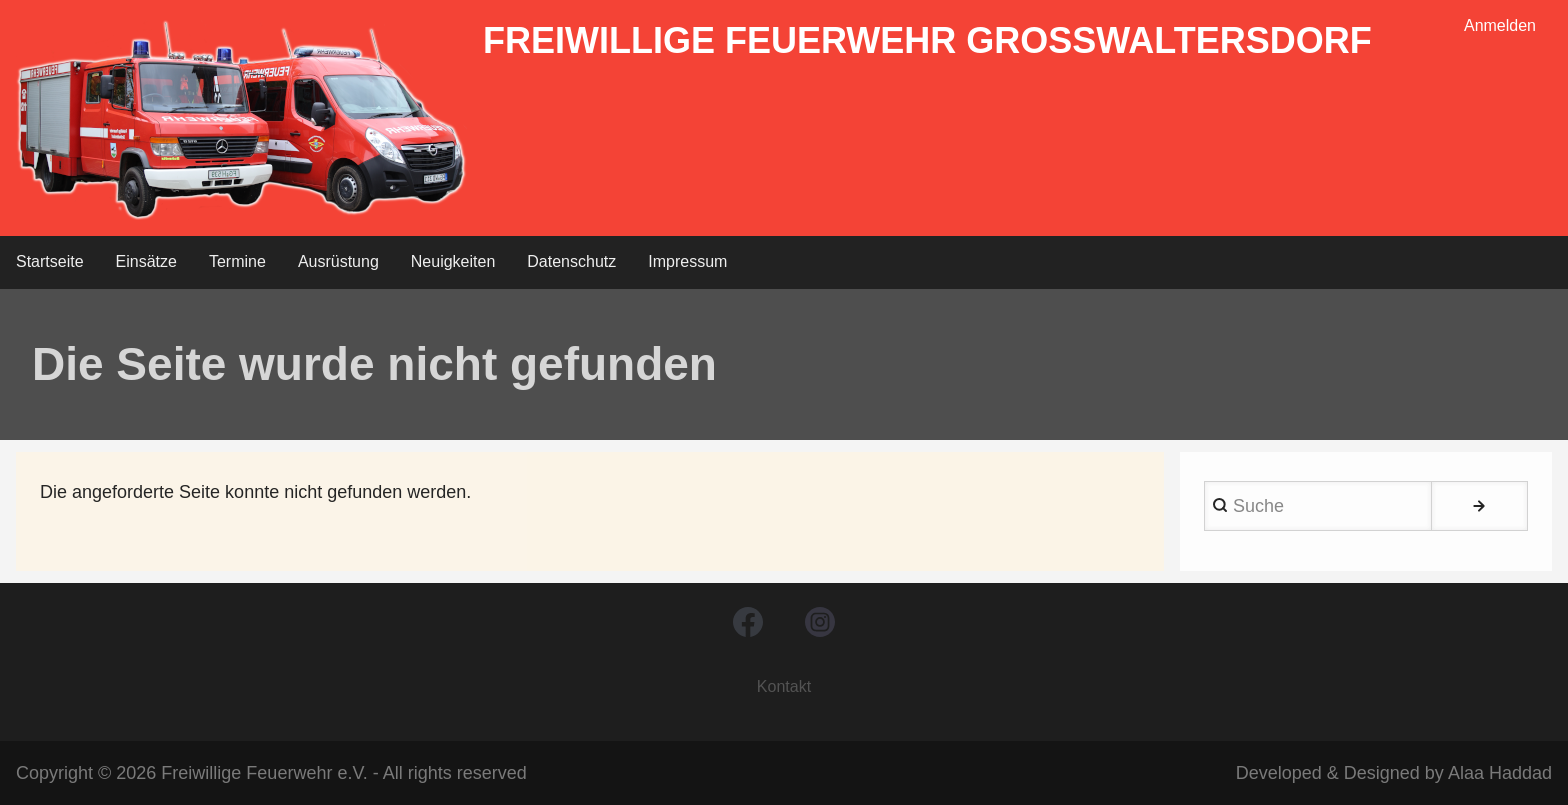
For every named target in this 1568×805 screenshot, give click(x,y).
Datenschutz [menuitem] (571, 261)
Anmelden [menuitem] (1500, 25)
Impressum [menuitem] (687, 261)
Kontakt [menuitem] (784, 686)
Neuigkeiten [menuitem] (453, 261)
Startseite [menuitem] (50, 261)
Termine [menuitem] (237, 261)
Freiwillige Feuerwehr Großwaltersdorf (927, 40)
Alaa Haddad (1500, 773)
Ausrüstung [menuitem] (338, 261)
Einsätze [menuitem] (146, 261)
